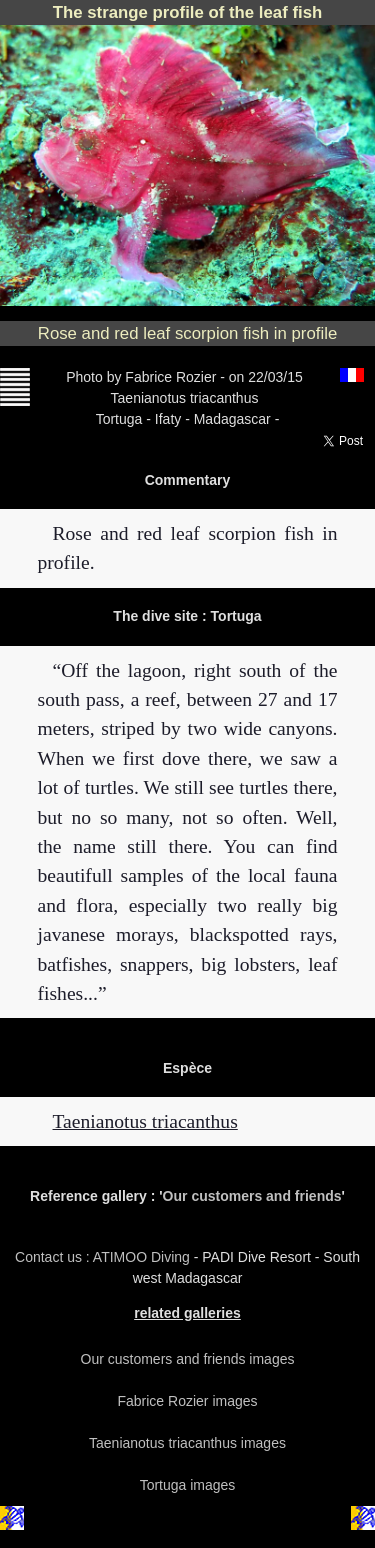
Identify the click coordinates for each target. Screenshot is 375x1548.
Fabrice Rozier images (187, 1401)
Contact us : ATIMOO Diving (104, 1257)
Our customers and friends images (188, 1359)
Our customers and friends (252, 1196)
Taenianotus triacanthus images (187, 1443)
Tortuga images (188, 1485)
